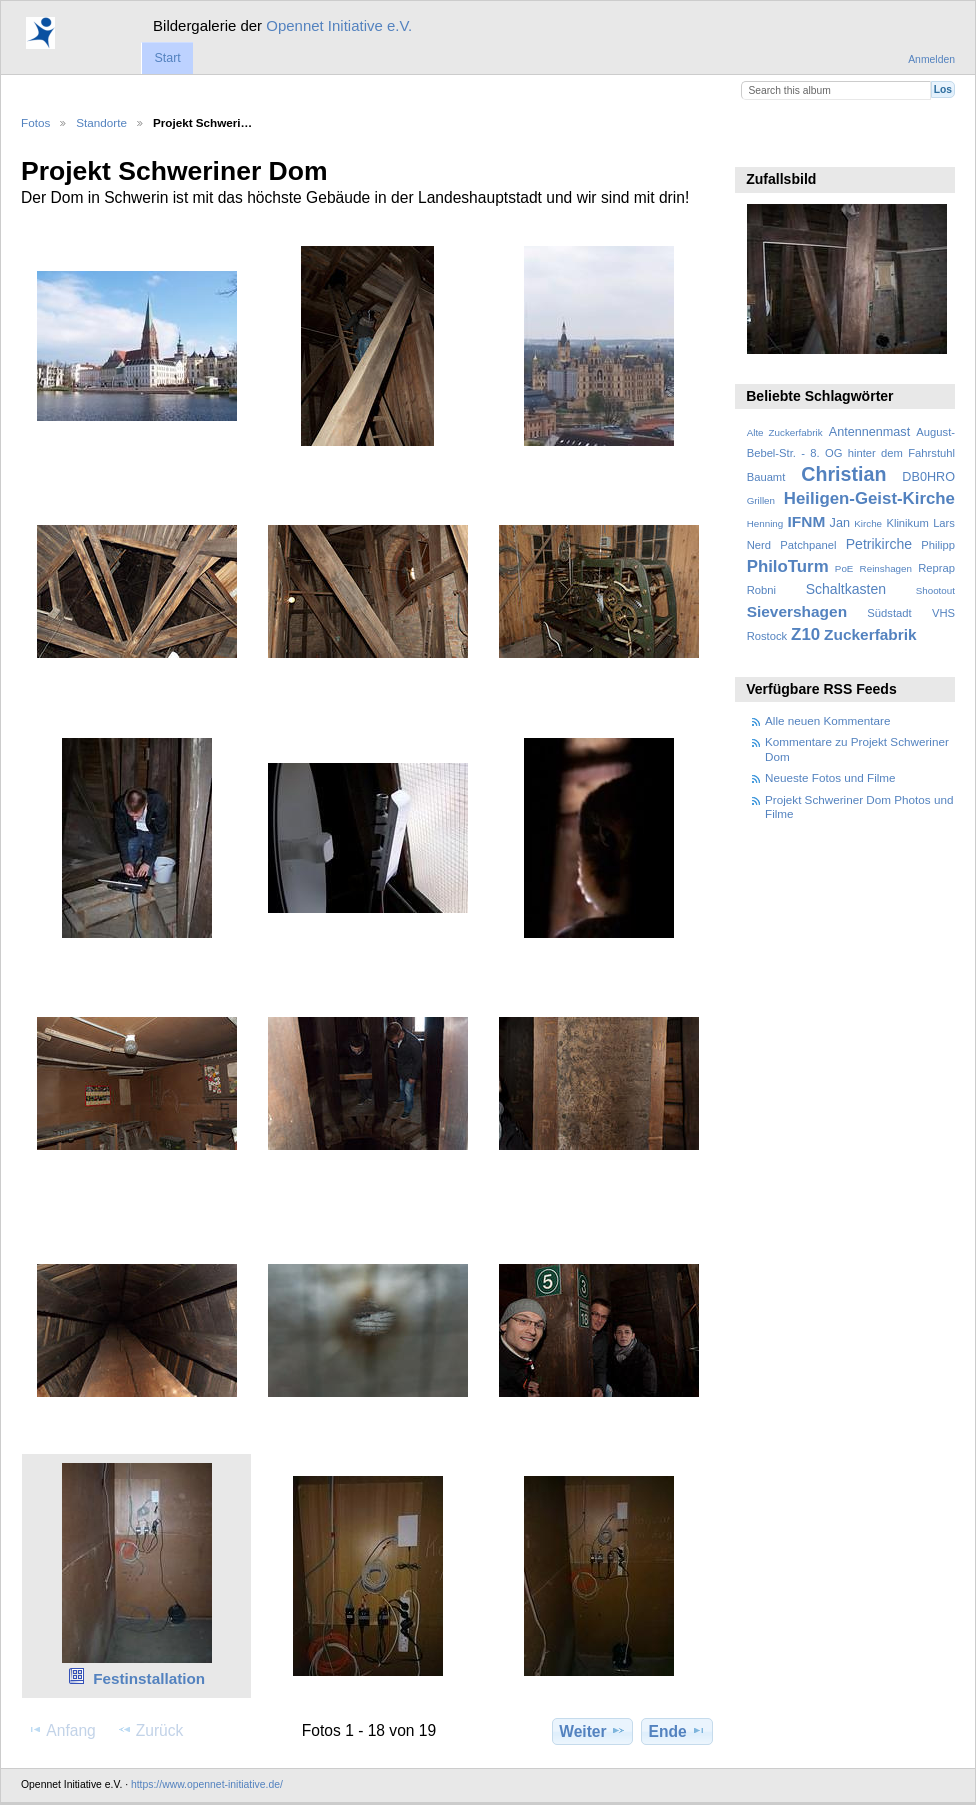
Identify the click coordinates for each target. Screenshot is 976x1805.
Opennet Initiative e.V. (339, 25)
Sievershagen (797, 611)
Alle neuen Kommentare (827, 720)
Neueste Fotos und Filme (830, 777)
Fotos (35, 122)
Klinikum (907, 523)
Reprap (936, 568)
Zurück (150, 1730)
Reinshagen (886, 568)
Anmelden (931, 59)
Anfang (61, 1730)
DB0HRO (928, 477)
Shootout (935, 590)
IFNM (807, 521)
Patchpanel (808, 545)
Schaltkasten (846, 589)
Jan (840, 523)
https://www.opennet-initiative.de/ (207, 1784)
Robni (761, 590)
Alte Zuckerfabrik (785, 432)
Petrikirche (879, 544)
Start (167, 58)
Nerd (759, 545)
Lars (944, 523)
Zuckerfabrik (870, 634)
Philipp (938, 545)
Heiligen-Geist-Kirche (869, 498)
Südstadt (889, 613)
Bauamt (766, 477)
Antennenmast (869, 432)
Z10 (805, 634)
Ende (677, 1731)
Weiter (592, 1731)
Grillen (761, 500)
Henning (765, 523)
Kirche (868, 523)
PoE (844, 568)
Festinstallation (149, 1678)
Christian (843, 474)
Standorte (101, 122)
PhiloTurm (788, 566)
